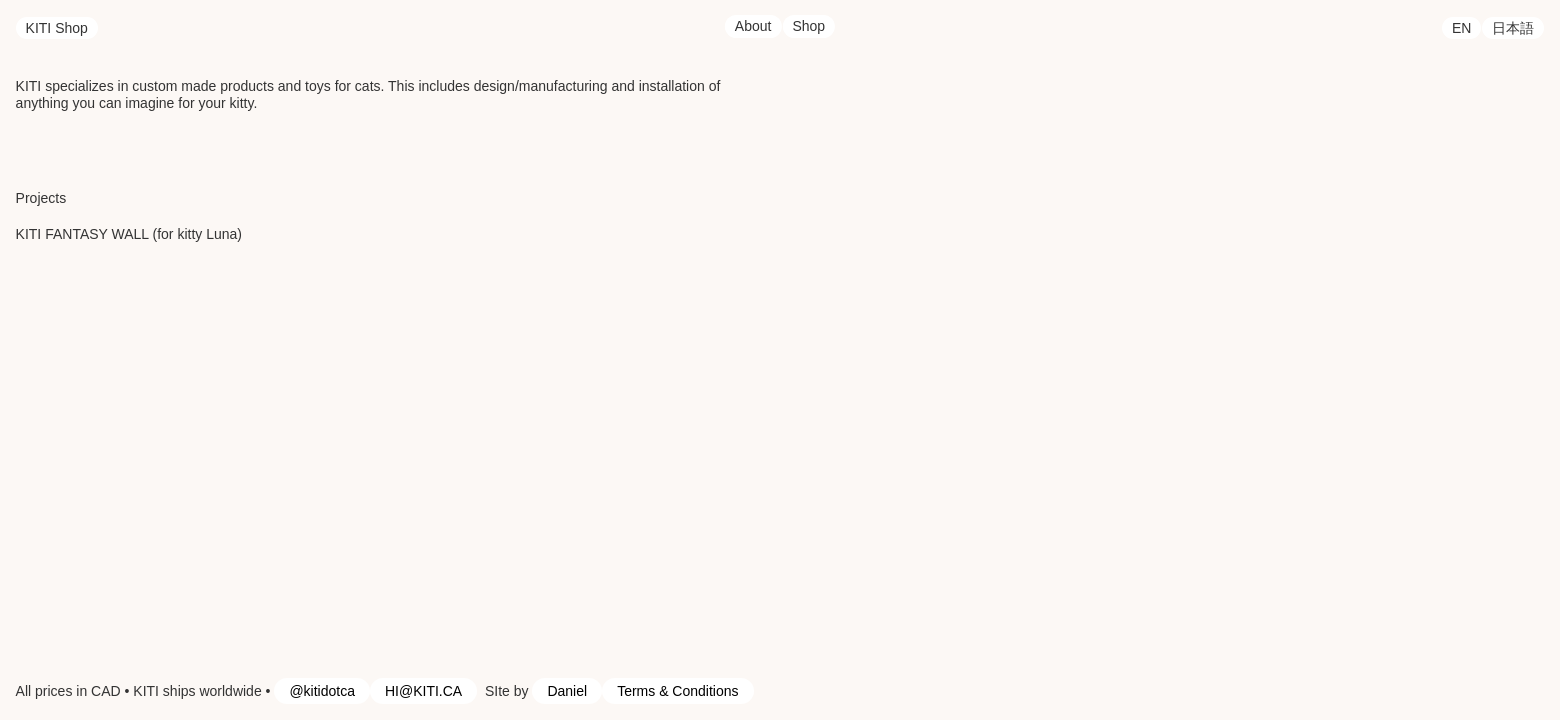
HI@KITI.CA (423, 691)
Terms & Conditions (677, 691)
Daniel (567, 691)
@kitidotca (322, 691)
